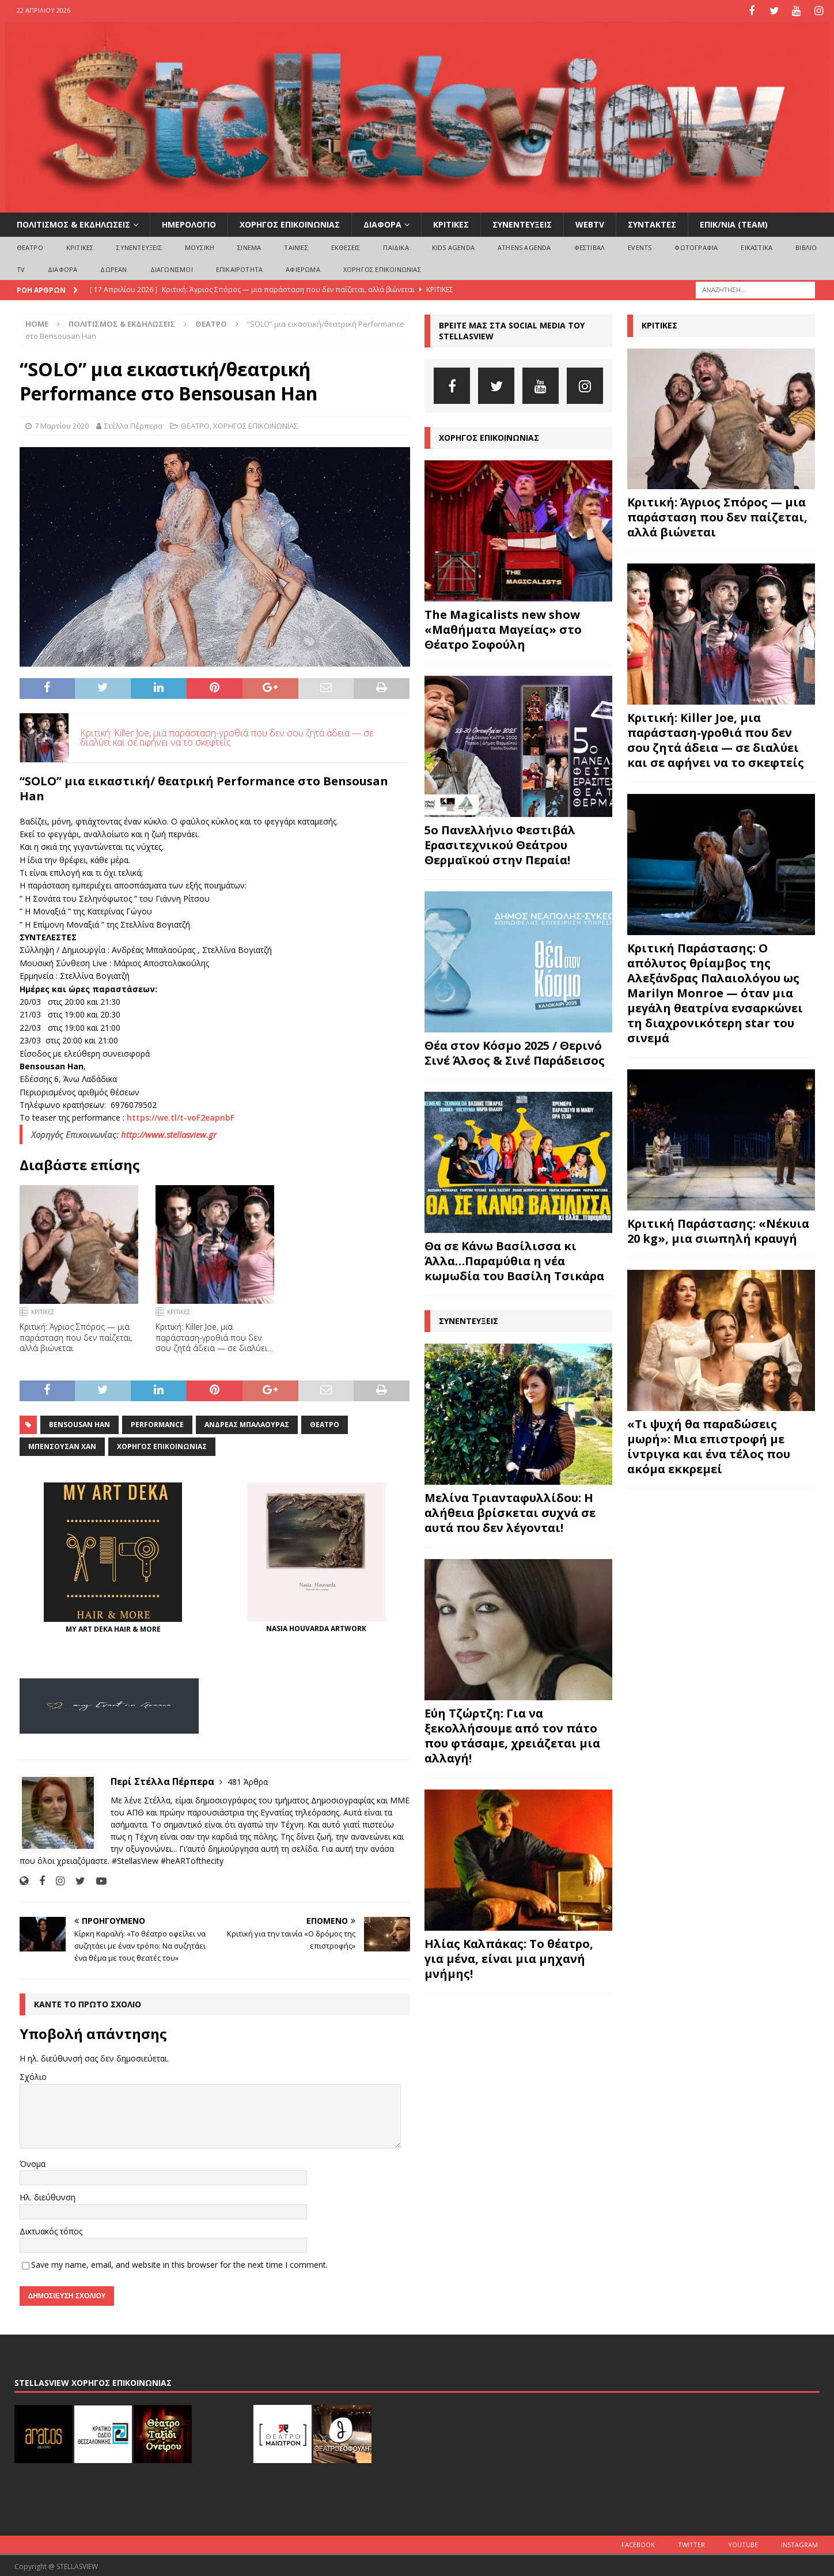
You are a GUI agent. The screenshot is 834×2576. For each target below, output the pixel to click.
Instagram (799, 2543)
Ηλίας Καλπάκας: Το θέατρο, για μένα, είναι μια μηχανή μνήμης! (508, 1957)
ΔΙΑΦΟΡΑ (382, 222)
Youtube (743, 2543)
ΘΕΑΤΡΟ (30, 245)
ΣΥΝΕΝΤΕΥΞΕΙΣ (522, 222)
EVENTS (639, 245)
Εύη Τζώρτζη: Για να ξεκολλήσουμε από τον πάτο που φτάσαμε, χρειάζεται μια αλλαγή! (512, 1734)
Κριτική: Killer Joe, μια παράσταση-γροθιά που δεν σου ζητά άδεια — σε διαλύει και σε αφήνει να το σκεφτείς (226, 736)
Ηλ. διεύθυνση (47, 2196)
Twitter (691, 2543)
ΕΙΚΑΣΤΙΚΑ (756, 245)
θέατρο (324, 1423)
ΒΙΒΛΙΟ (806, 245)
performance (157, 1423)
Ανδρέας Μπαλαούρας (246, 1423)
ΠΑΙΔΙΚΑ (395, 245)
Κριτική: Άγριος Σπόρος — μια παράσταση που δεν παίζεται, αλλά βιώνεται (76, 1336)
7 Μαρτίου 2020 (62, 424)
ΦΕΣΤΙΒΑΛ (589, 245)
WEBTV (589, 222)
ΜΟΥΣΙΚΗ (199, 245)
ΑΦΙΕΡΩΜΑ (303, 267)
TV (21, 267)
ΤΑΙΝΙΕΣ (296, 245)
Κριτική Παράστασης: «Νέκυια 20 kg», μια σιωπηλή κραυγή (718, 1230)
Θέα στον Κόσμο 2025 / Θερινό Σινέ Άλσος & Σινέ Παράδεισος (514, 1051)
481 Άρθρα (248, 1780)
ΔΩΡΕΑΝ (113, 267)
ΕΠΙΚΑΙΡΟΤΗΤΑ (239, 267)
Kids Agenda (453, 245)
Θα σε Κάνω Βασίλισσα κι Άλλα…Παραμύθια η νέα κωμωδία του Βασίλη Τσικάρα (514, 1259)
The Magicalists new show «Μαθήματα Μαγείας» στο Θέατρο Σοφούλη (503, 627)
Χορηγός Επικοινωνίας (162, 1445)
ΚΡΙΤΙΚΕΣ (451, 222)
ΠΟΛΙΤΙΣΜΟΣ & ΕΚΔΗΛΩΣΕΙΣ (73, 222)
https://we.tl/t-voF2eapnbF (180, 1116)
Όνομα (33, 2162)
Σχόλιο (33, 2075)
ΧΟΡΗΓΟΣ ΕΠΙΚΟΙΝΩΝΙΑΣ (290, 222)
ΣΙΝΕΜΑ (249, 245)
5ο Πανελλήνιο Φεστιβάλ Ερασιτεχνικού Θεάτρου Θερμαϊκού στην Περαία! (499, 843)
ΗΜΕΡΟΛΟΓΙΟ (189, 222)
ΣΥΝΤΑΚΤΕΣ (652, 222)
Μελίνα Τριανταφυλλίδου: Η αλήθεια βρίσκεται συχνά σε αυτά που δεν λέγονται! (510, 1511)
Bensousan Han (79, 1423)
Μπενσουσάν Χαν (62, 1445)
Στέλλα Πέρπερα (133, 424)
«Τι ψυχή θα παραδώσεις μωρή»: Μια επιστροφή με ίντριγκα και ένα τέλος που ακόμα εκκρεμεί (708, 1445)
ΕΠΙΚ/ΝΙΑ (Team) (734, 222)
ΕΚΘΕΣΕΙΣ (346, 245)
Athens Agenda (524, 245)
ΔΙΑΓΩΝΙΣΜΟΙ (171, 267)
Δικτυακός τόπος (51, 2229)
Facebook (638, 2543)
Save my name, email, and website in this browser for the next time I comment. (179, 2262)
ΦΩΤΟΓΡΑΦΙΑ (696, 245)
